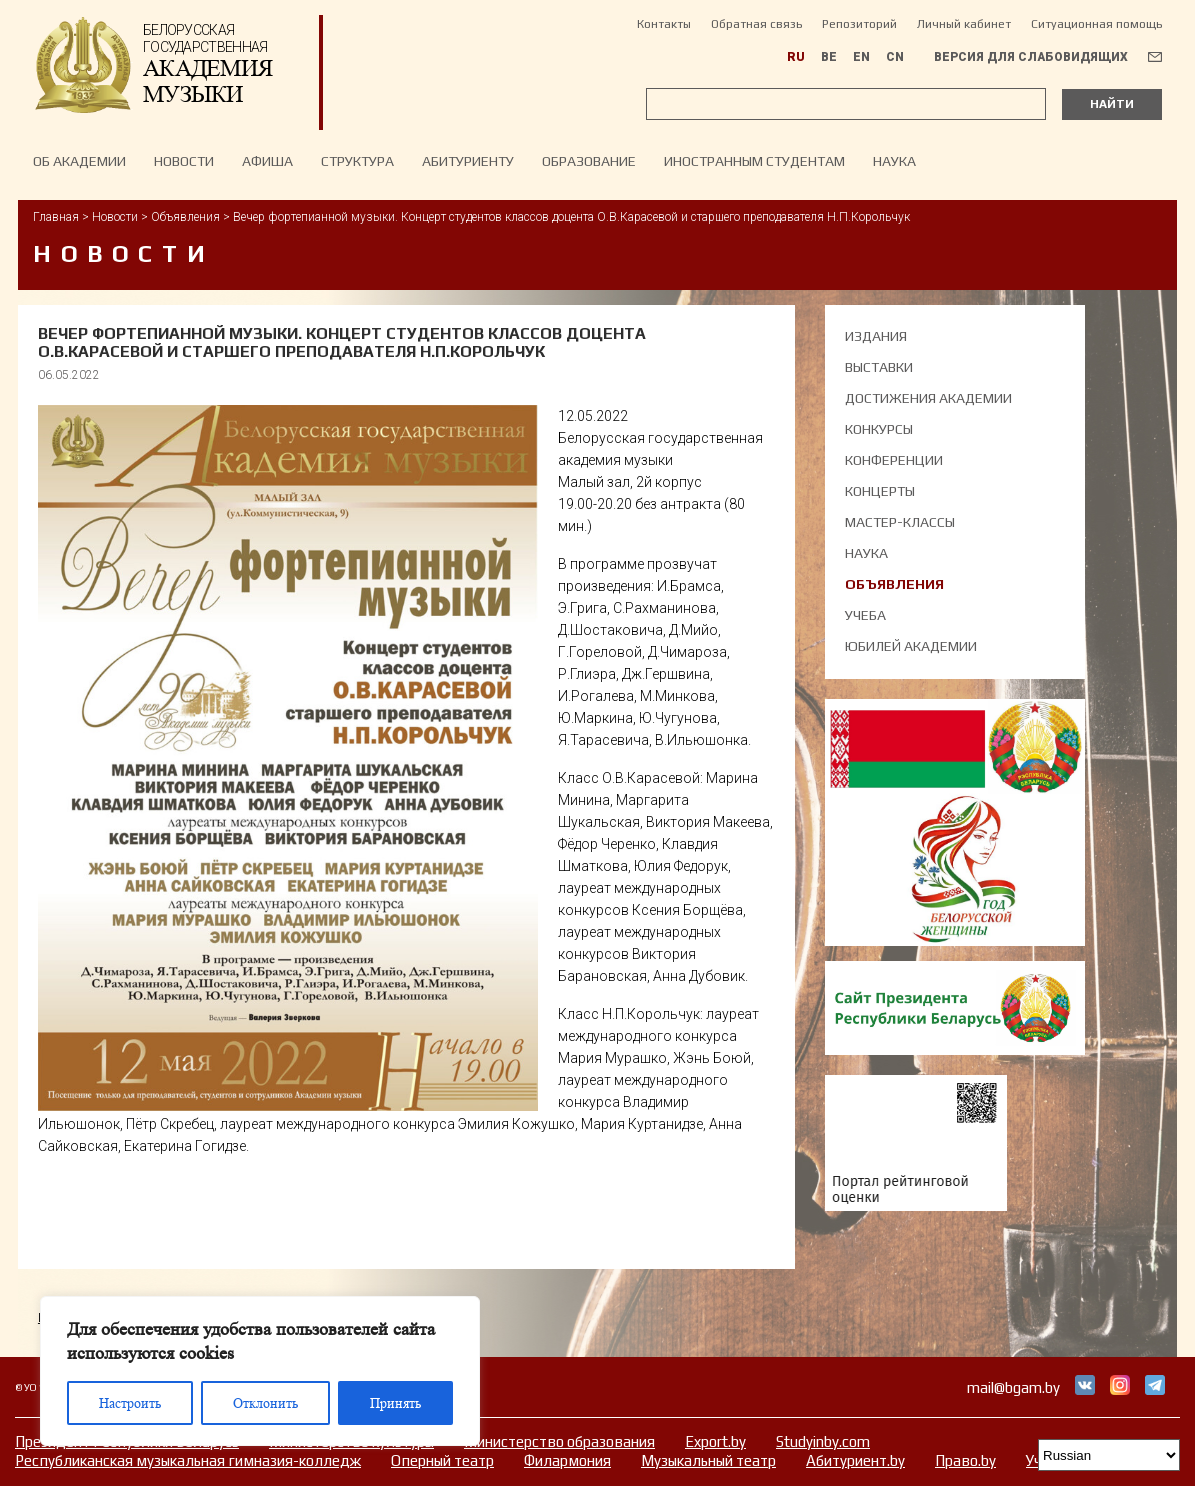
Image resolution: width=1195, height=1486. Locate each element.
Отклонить (265, 1403)
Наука (894, 161)
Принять (395, 1403)
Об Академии (79, 161)
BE (829, 57)
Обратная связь (756, 24)
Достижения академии (928, 398)
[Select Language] (1109, 1455)
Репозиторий (859, 24)
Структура (357, 161)
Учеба (865, 615)
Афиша (267, 161)
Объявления (185, 217)
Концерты (880, 491)
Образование (589, 161)
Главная (56, 217)
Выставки (879, 367)
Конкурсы (879, 429)
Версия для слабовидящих (1031, 57)
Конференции (894, 460)
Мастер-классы (900, 522)
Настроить (130, 1403)
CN (895, 57)
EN (861, 57)
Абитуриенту (468, 161)
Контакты (664, 24)
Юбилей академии (911, 646)
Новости (115, 217)
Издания (876, 336)
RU (796, 57)
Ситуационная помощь (1096, 24)
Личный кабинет (964, 24)
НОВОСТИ (184, 161)
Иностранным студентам (754, 161)
